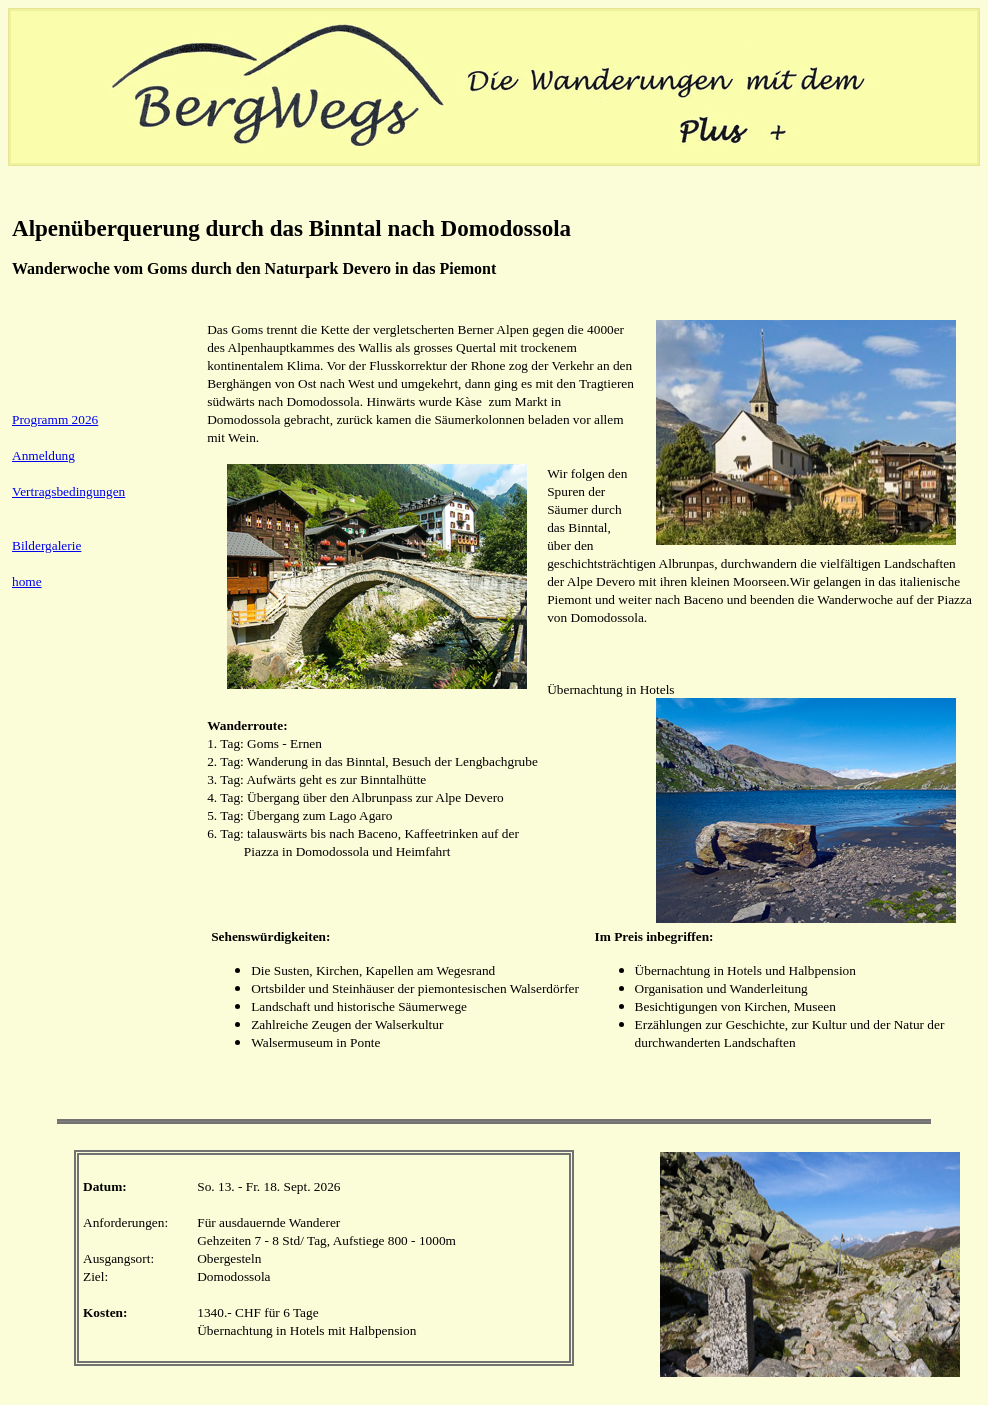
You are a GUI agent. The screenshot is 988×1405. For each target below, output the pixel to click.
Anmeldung (43, 455)
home (27, 581)
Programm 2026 (55, 419)
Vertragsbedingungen (68, 491)
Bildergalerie (46, 545)
